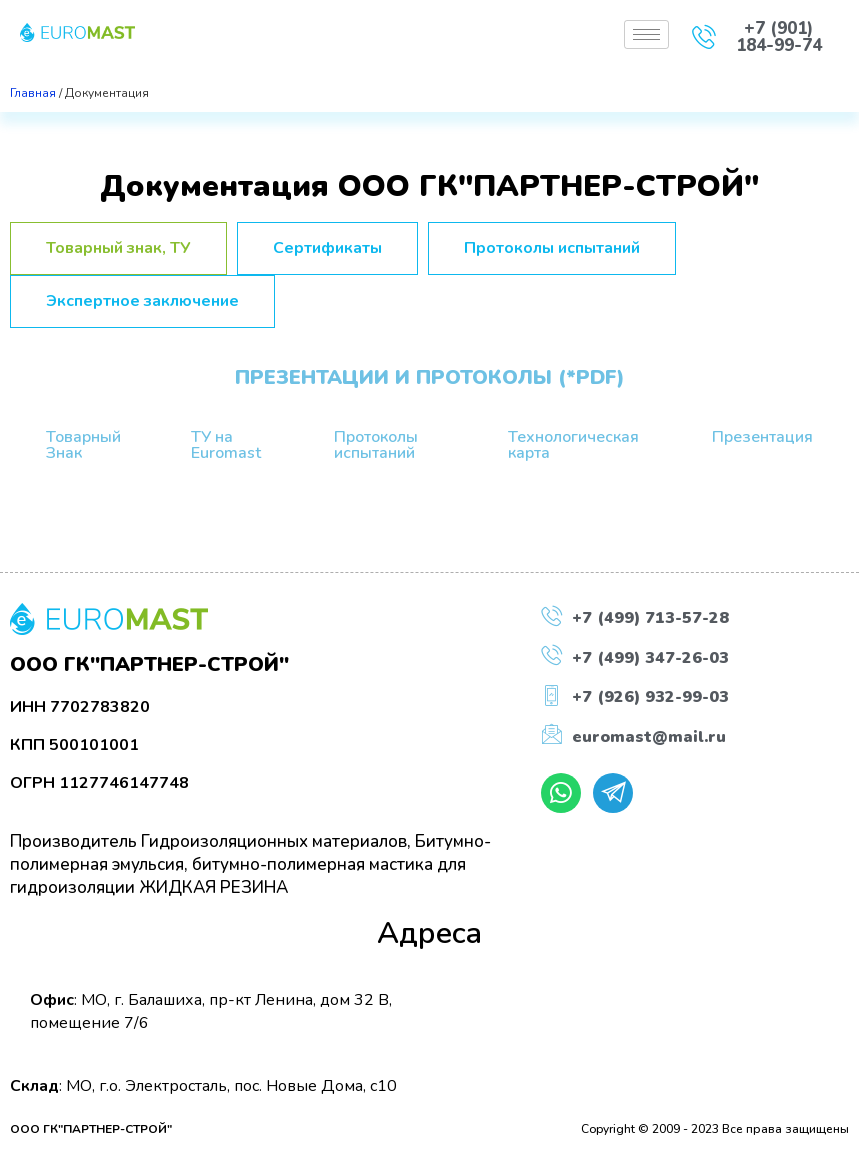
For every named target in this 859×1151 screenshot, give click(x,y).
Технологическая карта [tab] (573, 445)
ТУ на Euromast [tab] (226, 445)
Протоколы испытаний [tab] (376, 445)
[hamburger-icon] (646, 34)
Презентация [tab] (762, 437)
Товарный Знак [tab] (83, 445)
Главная (33, 93)
